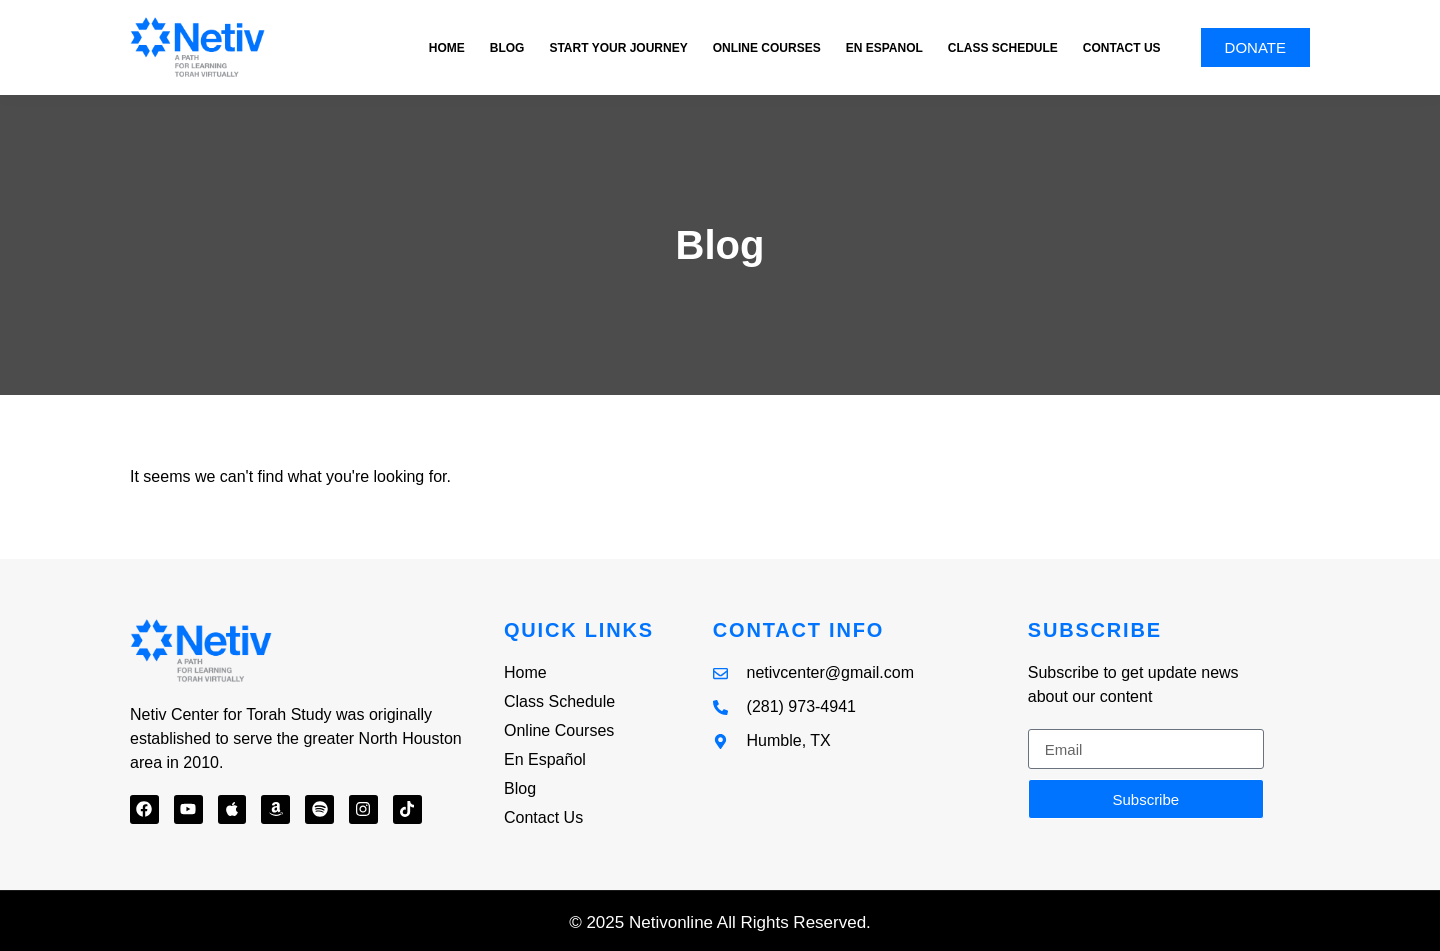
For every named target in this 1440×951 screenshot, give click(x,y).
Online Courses (767, 48)
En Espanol (884, 48)
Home (447, 48)
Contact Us (1122, 48)
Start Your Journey (618, 48)
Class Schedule (1003, 48)
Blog (507, 48)
